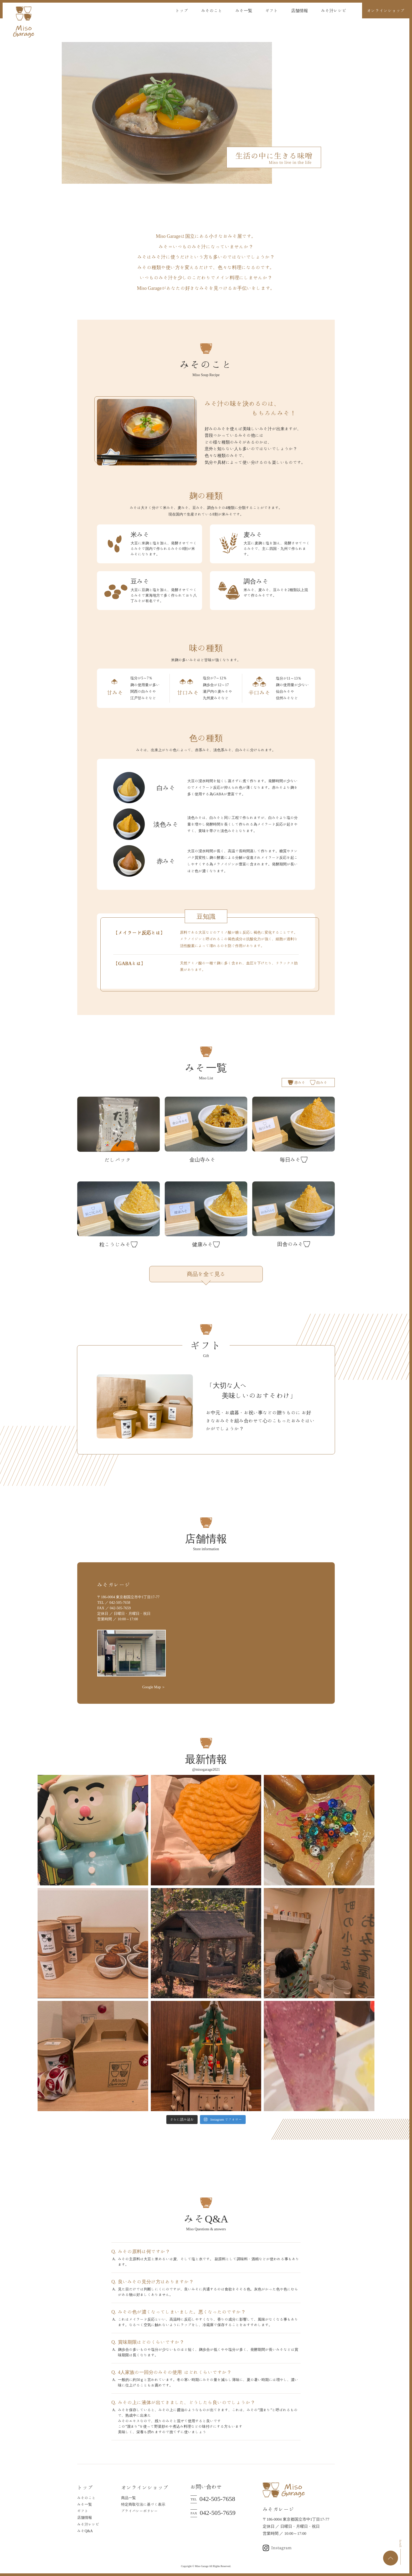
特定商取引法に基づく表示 (143, 2504)
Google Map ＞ (154, 1687)
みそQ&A (85, 2531)
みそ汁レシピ (333, 10)
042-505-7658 (212, 2499)
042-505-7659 (212, 2513)
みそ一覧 (243, 10)
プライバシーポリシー (139, 2511)
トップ (182, 10)
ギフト (271, 10)
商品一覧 (128, 2498)
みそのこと (211, 10)
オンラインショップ (386, 10)
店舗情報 (299, 10)
